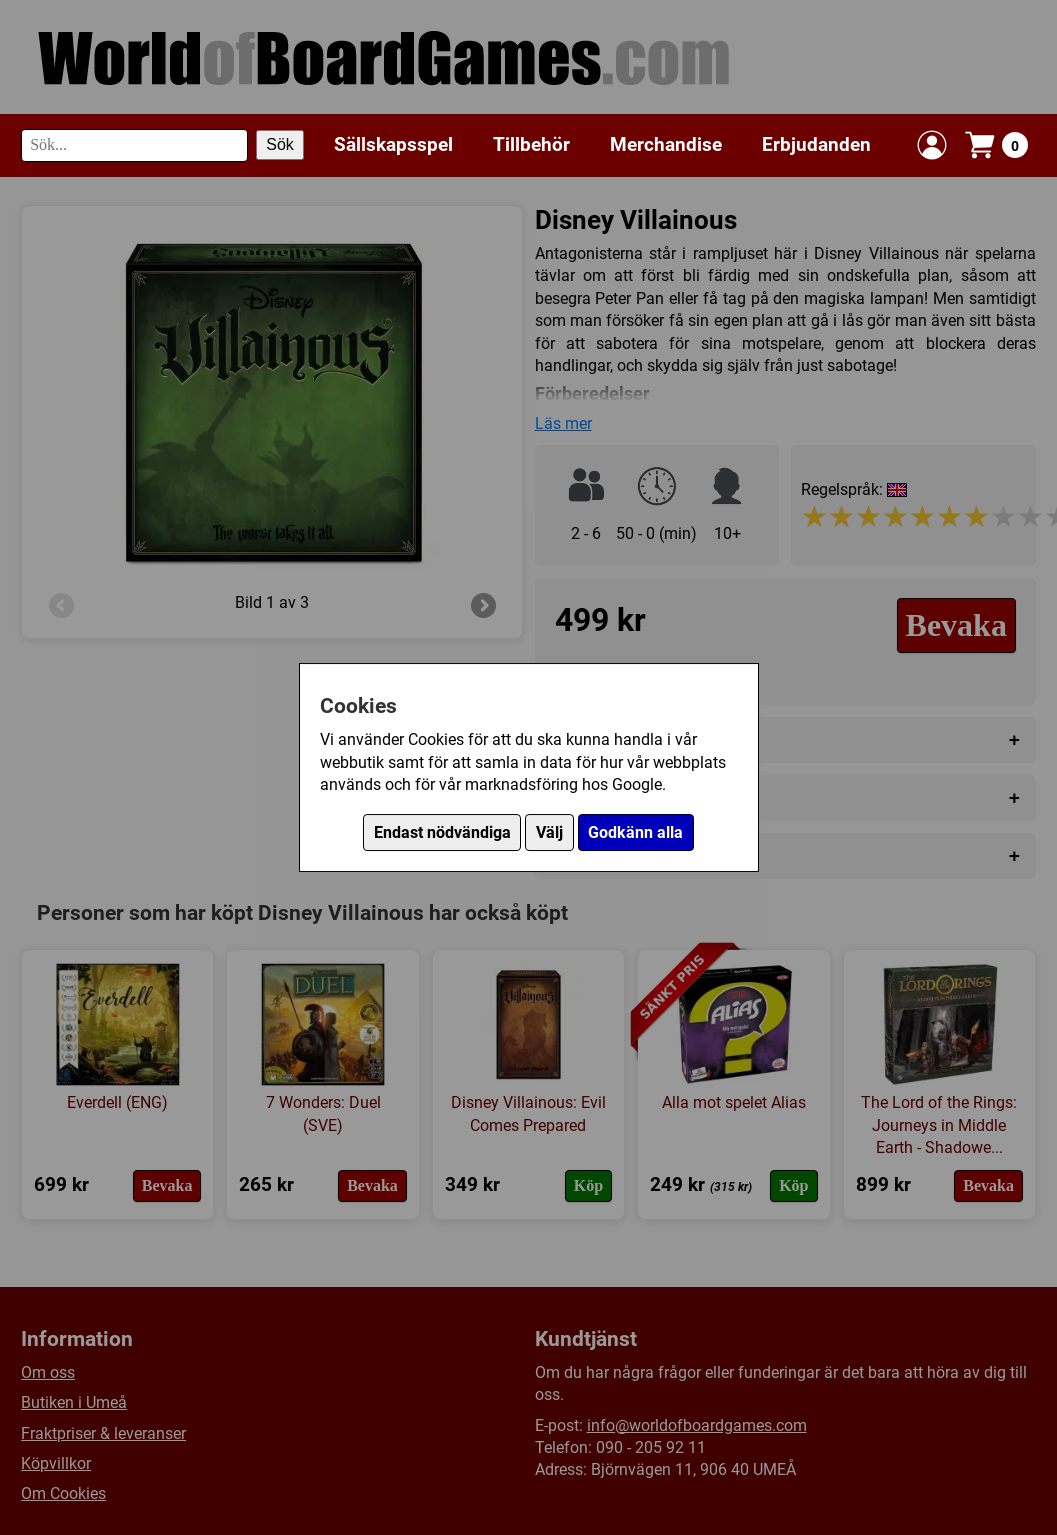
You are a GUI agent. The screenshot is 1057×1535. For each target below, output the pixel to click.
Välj (549, 832)
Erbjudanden (816, 144)
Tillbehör (531, 144)
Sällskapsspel (393, 144)
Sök (280, 144)
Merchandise (666, 144)
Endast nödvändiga (442, 832)
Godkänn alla (635, 832)
